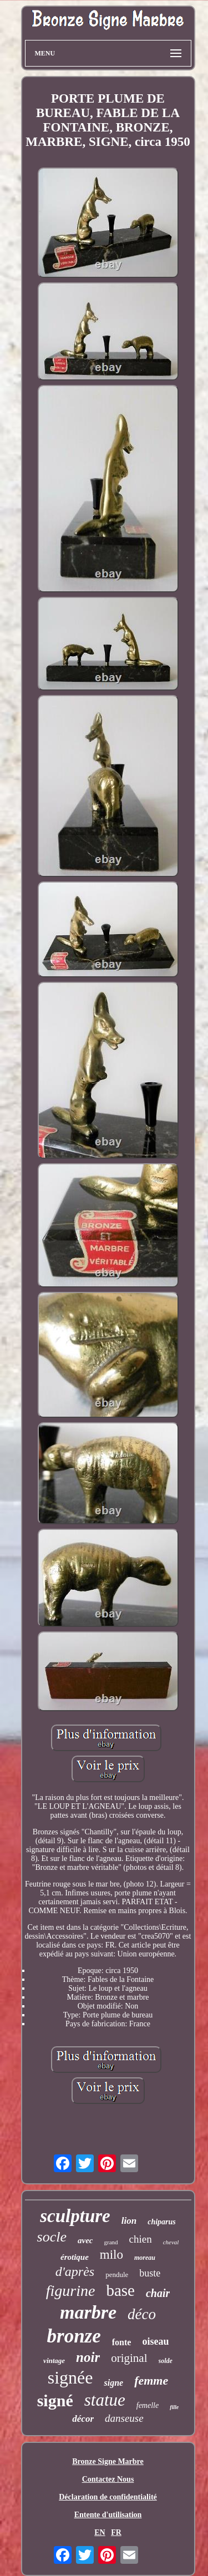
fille (174, 2407)
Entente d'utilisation (108, 2515)
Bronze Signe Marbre (108, 2461)
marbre (88, 2312)
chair (158, 2293)
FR (116, 2532)
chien (140, 2239)
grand (111, 2242)
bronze (74, 2336)
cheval (171, 2242)
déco (142, 2314)
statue (104, 2400)
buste (149, 2273)
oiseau (155, 2341)
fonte (121, 2342)
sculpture (75, 2216)
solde (166, 2361)
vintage (54, 2360)
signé (55, 2400)
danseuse (124, 2418)
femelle (147, 2405)
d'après (74, 2271)
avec (85, 2240)
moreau (144, 2257)
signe (113, 2382)
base (120, 2290)
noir (88, 2357)
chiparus (162, 2222)
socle (52, 2237)
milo (111, 2254)
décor (83, 2418)
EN (99, 2532)
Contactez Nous (108, 2479)
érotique (74, 2257)
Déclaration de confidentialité (108, 2497)
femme (151, 2380)
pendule (116, 2274)
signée (70, 2377)
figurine (70, 2290)
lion (128, 2220)
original (129, 2358)
